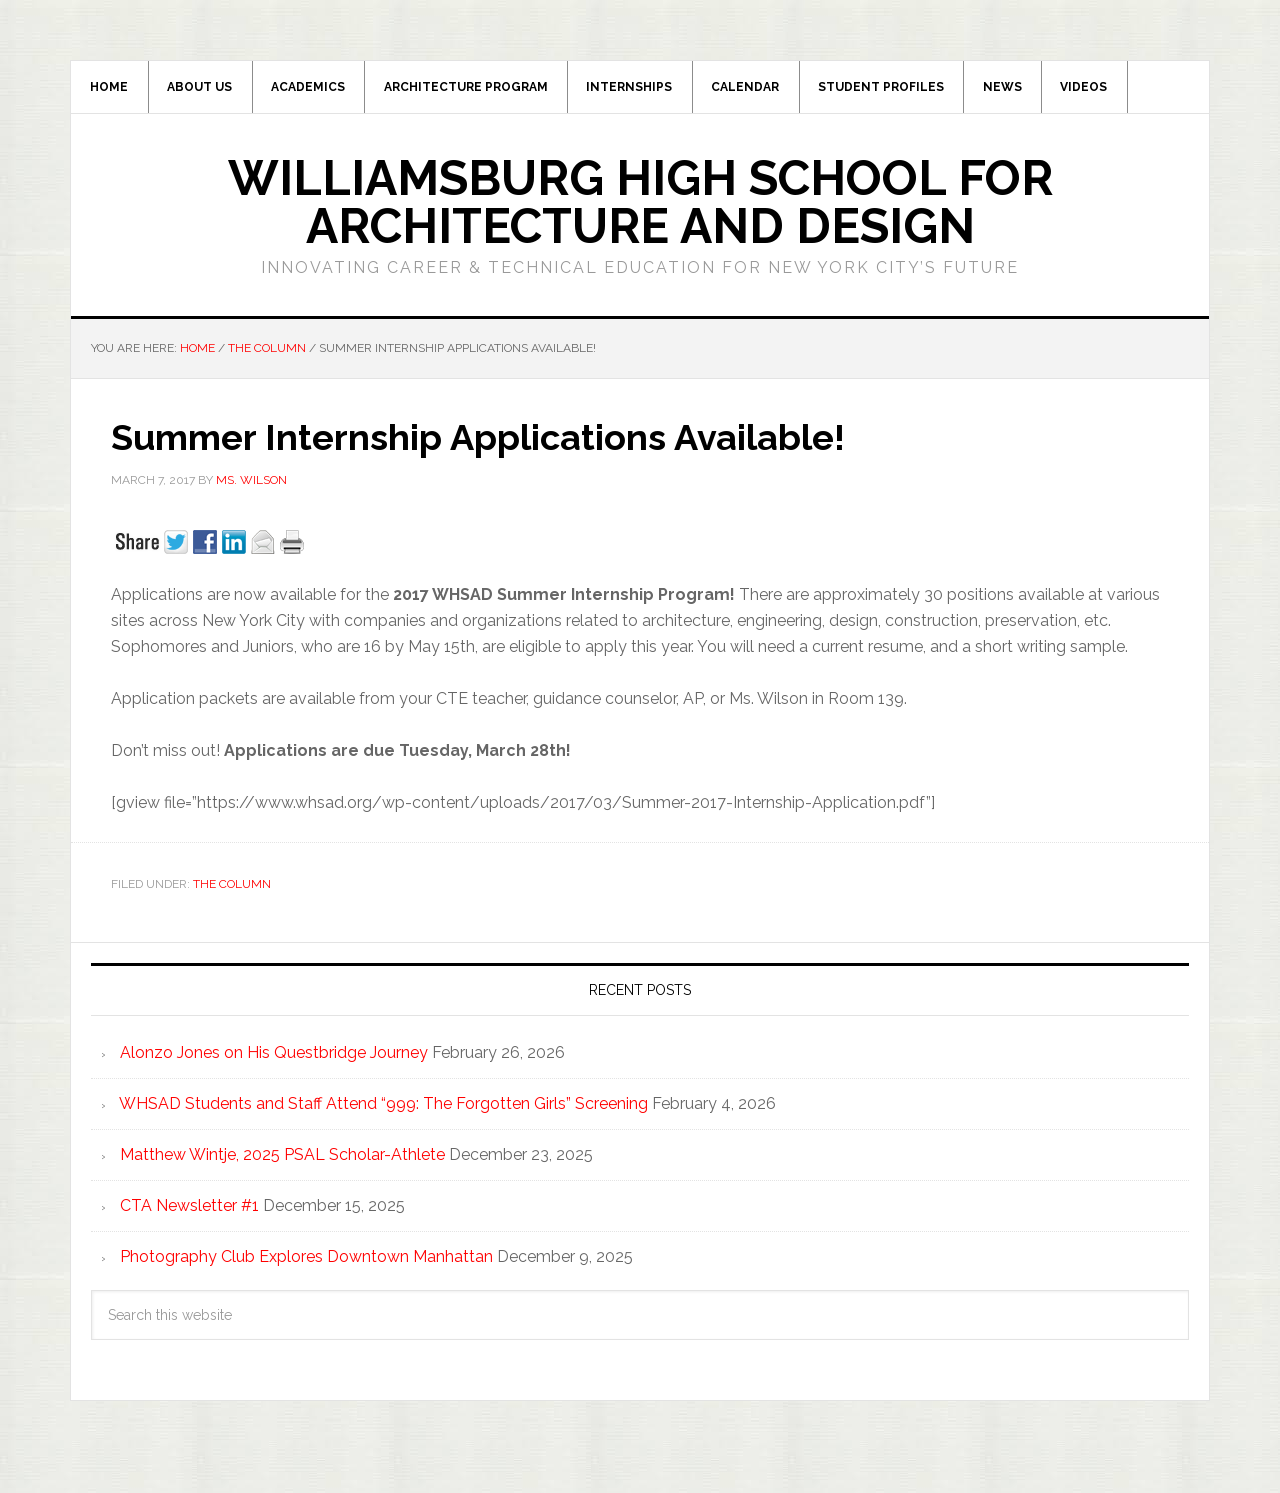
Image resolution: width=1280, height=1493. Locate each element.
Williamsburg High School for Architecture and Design (640, 208)
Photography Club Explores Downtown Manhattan (306, 1262)
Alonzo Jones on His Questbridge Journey (274, 1058)
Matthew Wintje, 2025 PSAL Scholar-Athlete (282, 1160)
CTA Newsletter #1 (189, 1211)
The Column (232, 890)
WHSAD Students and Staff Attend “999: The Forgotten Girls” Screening (383, 1109)
